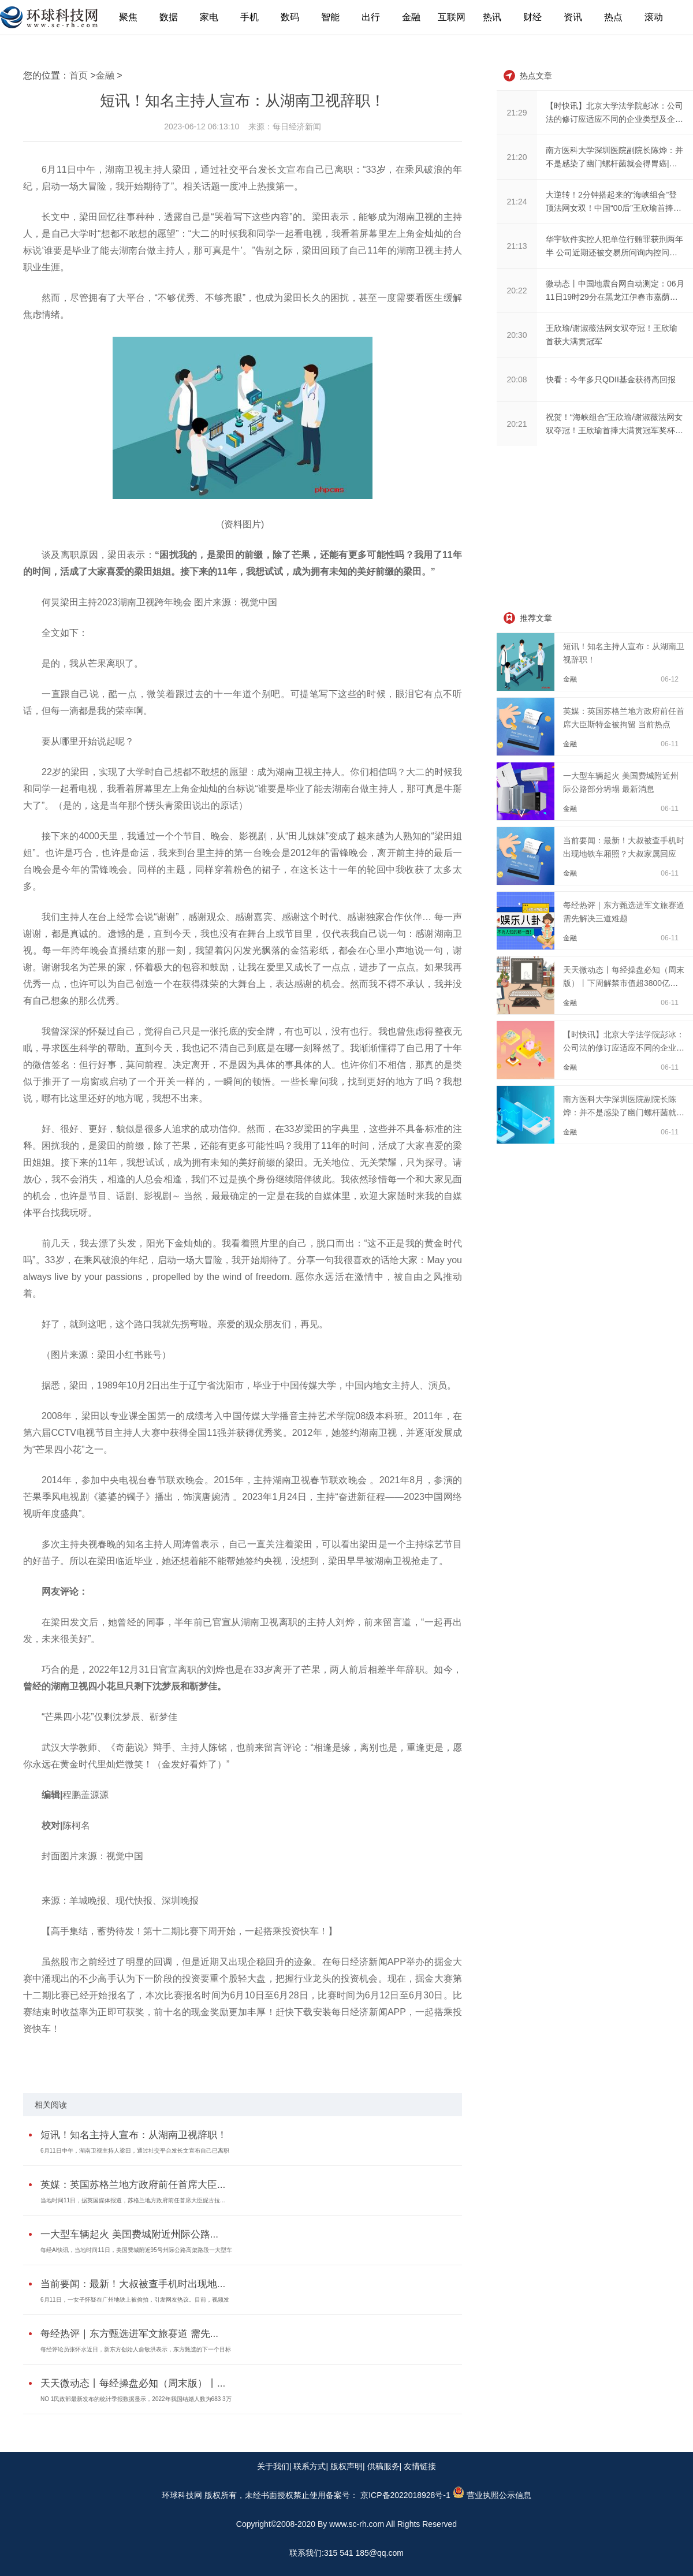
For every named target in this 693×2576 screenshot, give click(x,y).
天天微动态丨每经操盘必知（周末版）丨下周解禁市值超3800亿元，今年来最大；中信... (623, 983)
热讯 (492, 17)
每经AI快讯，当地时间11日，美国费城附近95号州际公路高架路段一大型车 (136, 2250)
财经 (532, 17)
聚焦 (128, 17)
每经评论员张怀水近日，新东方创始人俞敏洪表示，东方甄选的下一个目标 (135, 2349)
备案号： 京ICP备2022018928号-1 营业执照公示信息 (428, 2495)
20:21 (516, 424)
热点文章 (536, 75)
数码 (290, 17)
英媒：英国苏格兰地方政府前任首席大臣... (132, 2184)
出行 (371, 17)
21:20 (516, 157)
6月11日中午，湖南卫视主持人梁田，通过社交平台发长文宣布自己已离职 (134, 2150)
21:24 (516, 201)
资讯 (573, 17)
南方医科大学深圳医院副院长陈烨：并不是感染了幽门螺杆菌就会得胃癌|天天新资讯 (623, 1112)
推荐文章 (536, 618)
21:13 (516, 246)
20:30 (516, 335)
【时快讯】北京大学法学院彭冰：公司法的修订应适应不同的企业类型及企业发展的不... (623, 1048)
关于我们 (273, 2466)
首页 (78, 75)
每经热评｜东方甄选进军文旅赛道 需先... (129, 2333)
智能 (330, 17)
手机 (249, 17)
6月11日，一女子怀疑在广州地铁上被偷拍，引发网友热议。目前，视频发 (134, 2299)
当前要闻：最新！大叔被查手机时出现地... (132, 2284)
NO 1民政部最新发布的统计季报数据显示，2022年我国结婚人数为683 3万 (136, 2399)
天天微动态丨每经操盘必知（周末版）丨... (132, 2383)
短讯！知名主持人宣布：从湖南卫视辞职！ (133, 2135)
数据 (168, 17)
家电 (209, 17)
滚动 (653, 17)
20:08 (516, 379)
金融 (411, 17)
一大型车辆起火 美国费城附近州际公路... (129, 2234)
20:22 (516, 290)
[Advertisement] (583, 529)
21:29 (516, 112)
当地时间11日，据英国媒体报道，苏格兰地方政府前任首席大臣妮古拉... (132, 2200)
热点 (613, 17)
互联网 (451, 17)
